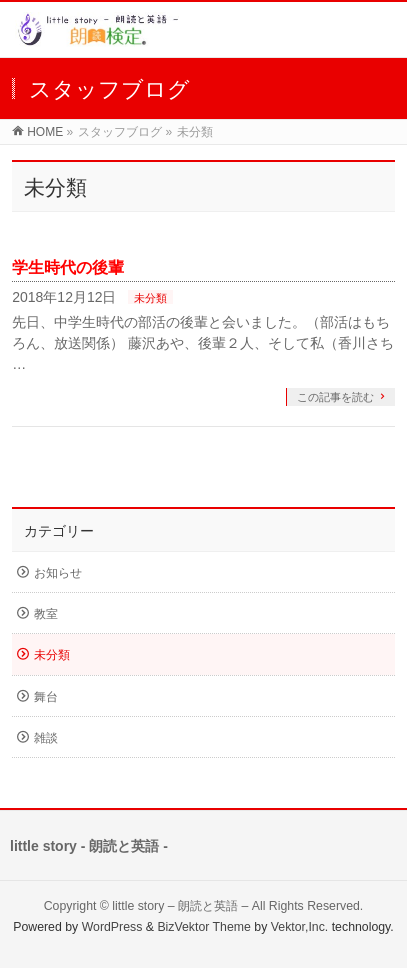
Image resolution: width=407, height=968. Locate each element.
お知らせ (58, 573)
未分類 (150, 298)
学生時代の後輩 (68, 267)
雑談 (46, 738)
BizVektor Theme (204, 927)
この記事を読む (335, 397)
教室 (46, 614)
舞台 (46, 697)
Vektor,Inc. (300, 927)
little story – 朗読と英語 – (180, 906)
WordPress (112, 927)
